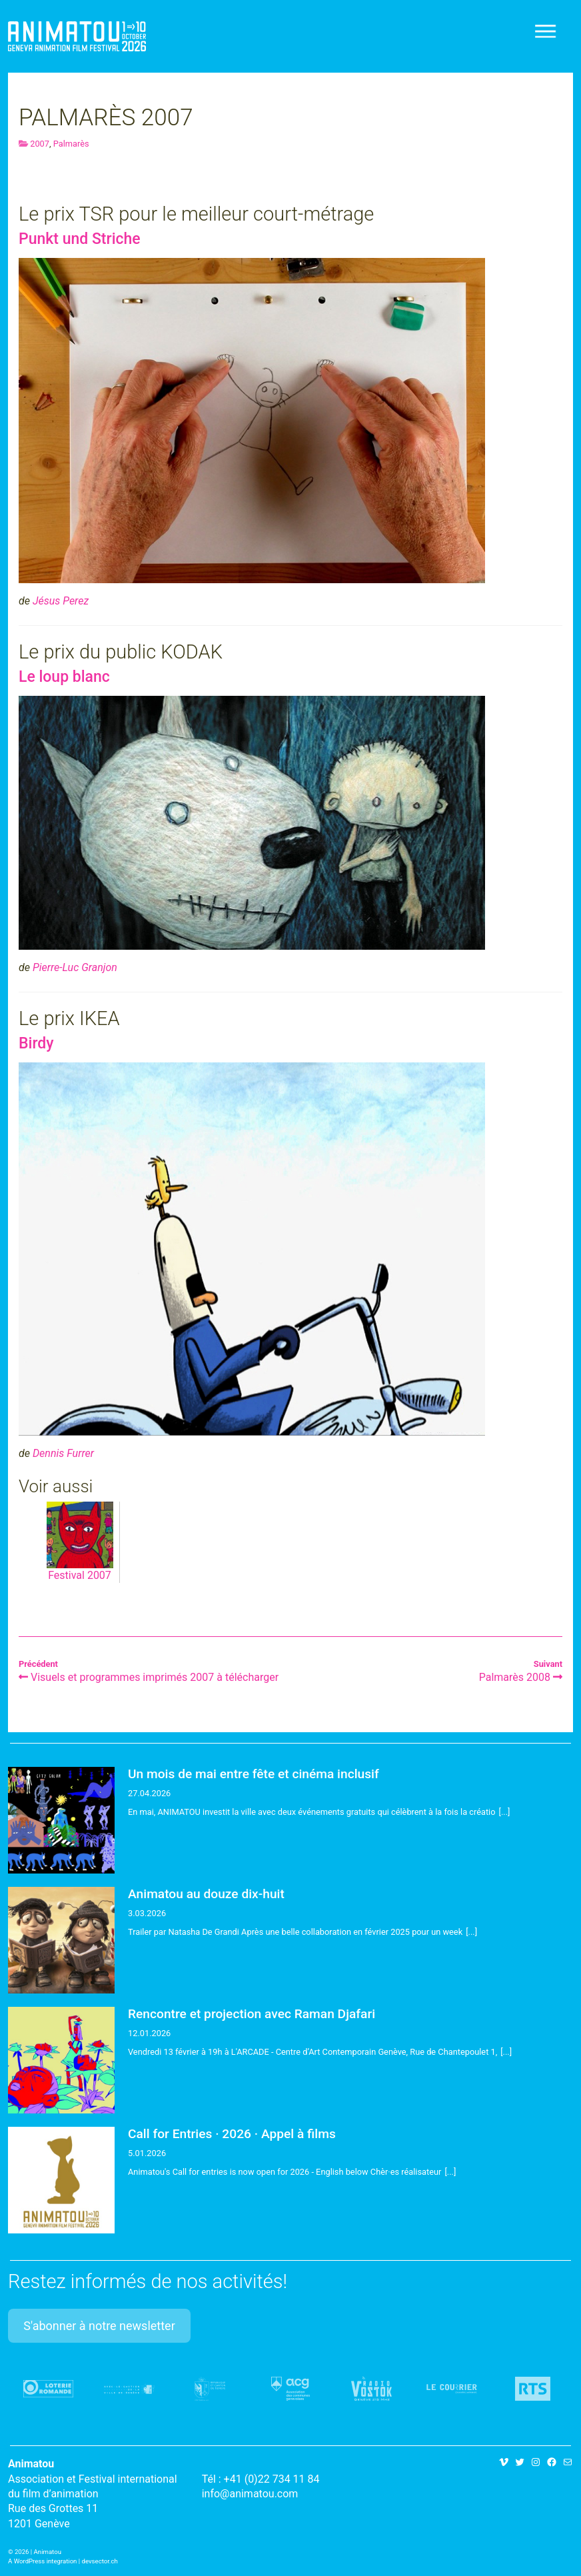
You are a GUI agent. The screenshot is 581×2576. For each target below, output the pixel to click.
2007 (39, 144)
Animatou (77, 36)
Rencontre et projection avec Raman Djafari (251, 2013)
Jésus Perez (61, 601)
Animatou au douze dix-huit (206, 1894)
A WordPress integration (42, 2561)
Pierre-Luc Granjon (75, 967)
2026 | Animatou (38, 2551)
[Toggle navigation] (546, 31)
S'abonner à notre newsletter (99, 2326)
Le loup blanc (64, 677)
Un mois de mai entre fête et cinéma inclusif (253, 1774)
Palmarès (71, 144)
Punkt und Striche (80, 239)
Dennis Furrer (63, 1453)
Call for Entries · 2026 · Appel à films (232, 2133)
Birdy (36, 1043)
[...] (504, 1812)
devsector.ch (100, 2561)
